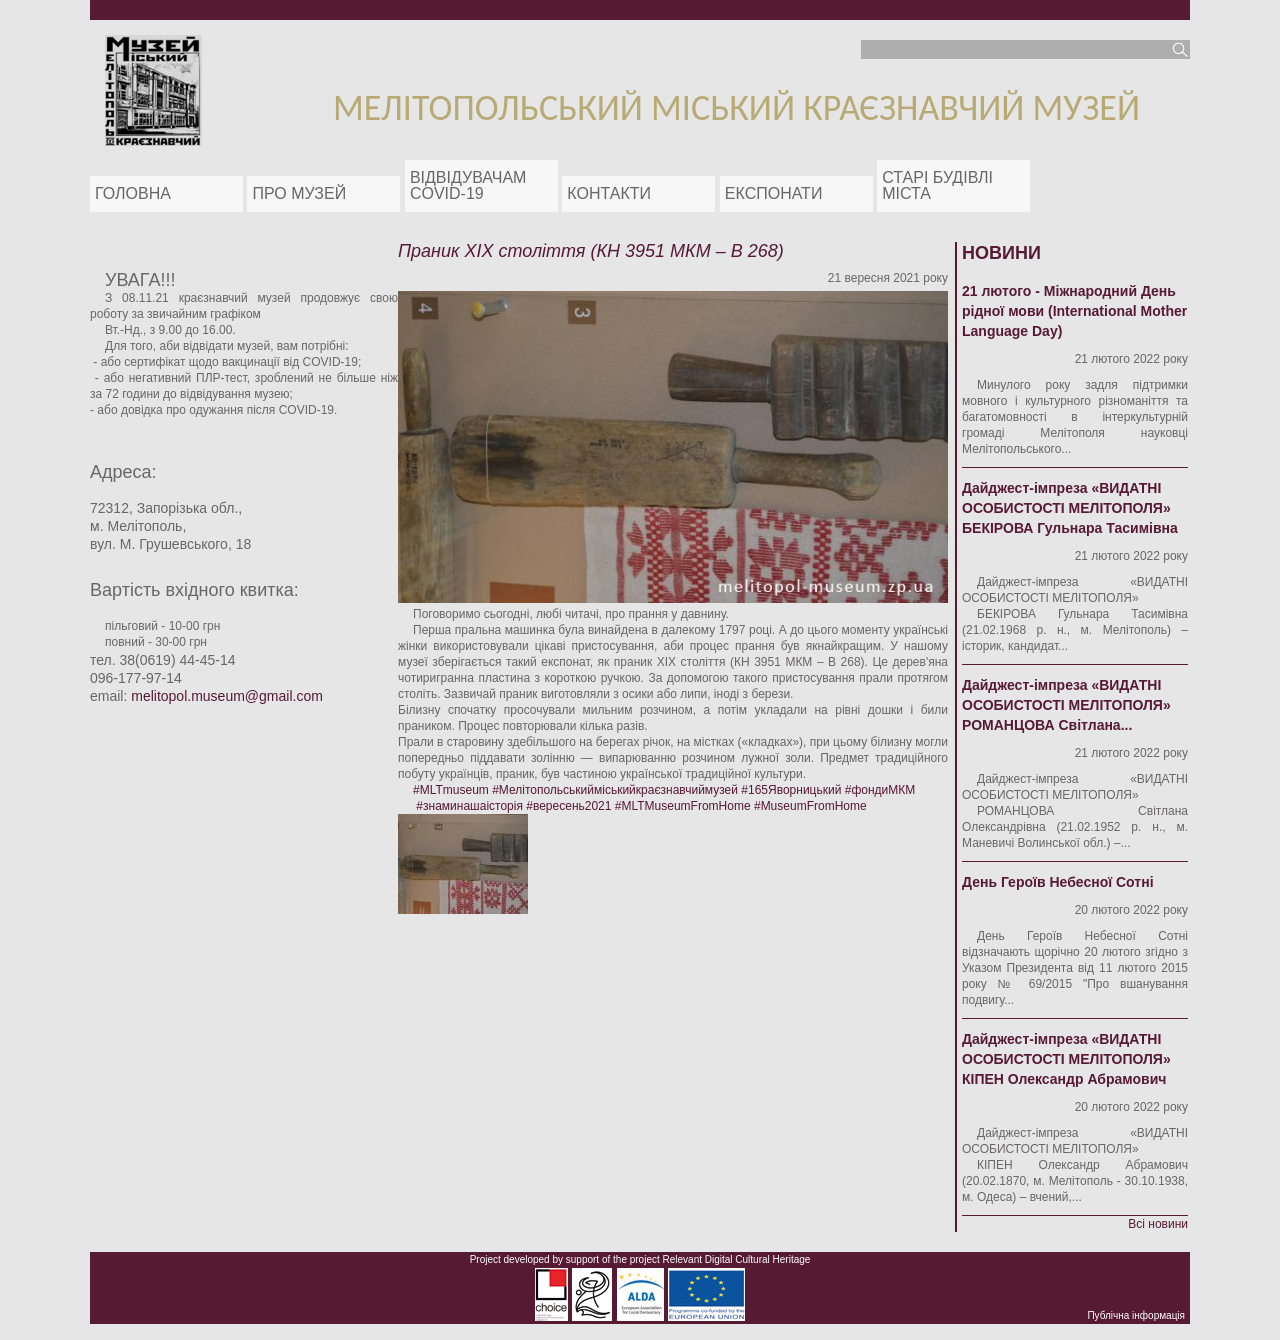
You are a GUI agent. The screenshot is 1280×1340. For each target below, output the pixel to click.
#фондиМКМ (880, 790)
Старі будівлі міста (937, 185)
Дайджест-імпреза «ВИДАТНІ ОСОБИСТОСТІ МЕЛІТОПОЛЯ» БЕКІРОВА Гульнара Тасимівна (1070, 508)
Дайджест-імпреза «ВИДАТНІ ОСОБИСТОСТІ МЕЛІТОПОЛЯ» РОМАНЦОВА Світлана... (1066, 705)
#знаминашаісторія (469, 806)
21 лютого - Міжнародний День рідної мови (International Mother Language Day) (1074, 311)
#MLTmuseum (451, 790)
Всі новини (1158, 1224)
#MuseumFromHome (810, 806)
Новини (1001, 253)
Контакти (609, 193)
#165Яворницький (791, 790)
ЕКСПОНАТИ (774, 193)
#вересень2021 (568, 806)
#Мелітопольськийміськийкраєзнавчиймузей (615, 790)
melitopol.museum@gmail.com (227, 696)
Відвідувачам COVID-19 (468, 185)
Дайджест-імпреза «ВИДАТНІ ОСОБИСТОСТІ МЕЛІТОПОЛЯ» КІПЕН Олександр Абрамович (1066, 1059)
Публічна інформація (1136, 1315)
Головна (133, 193)
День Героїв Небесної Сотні (1058, 882)
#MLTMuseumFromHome (683, 806)
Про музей (299, 193)
